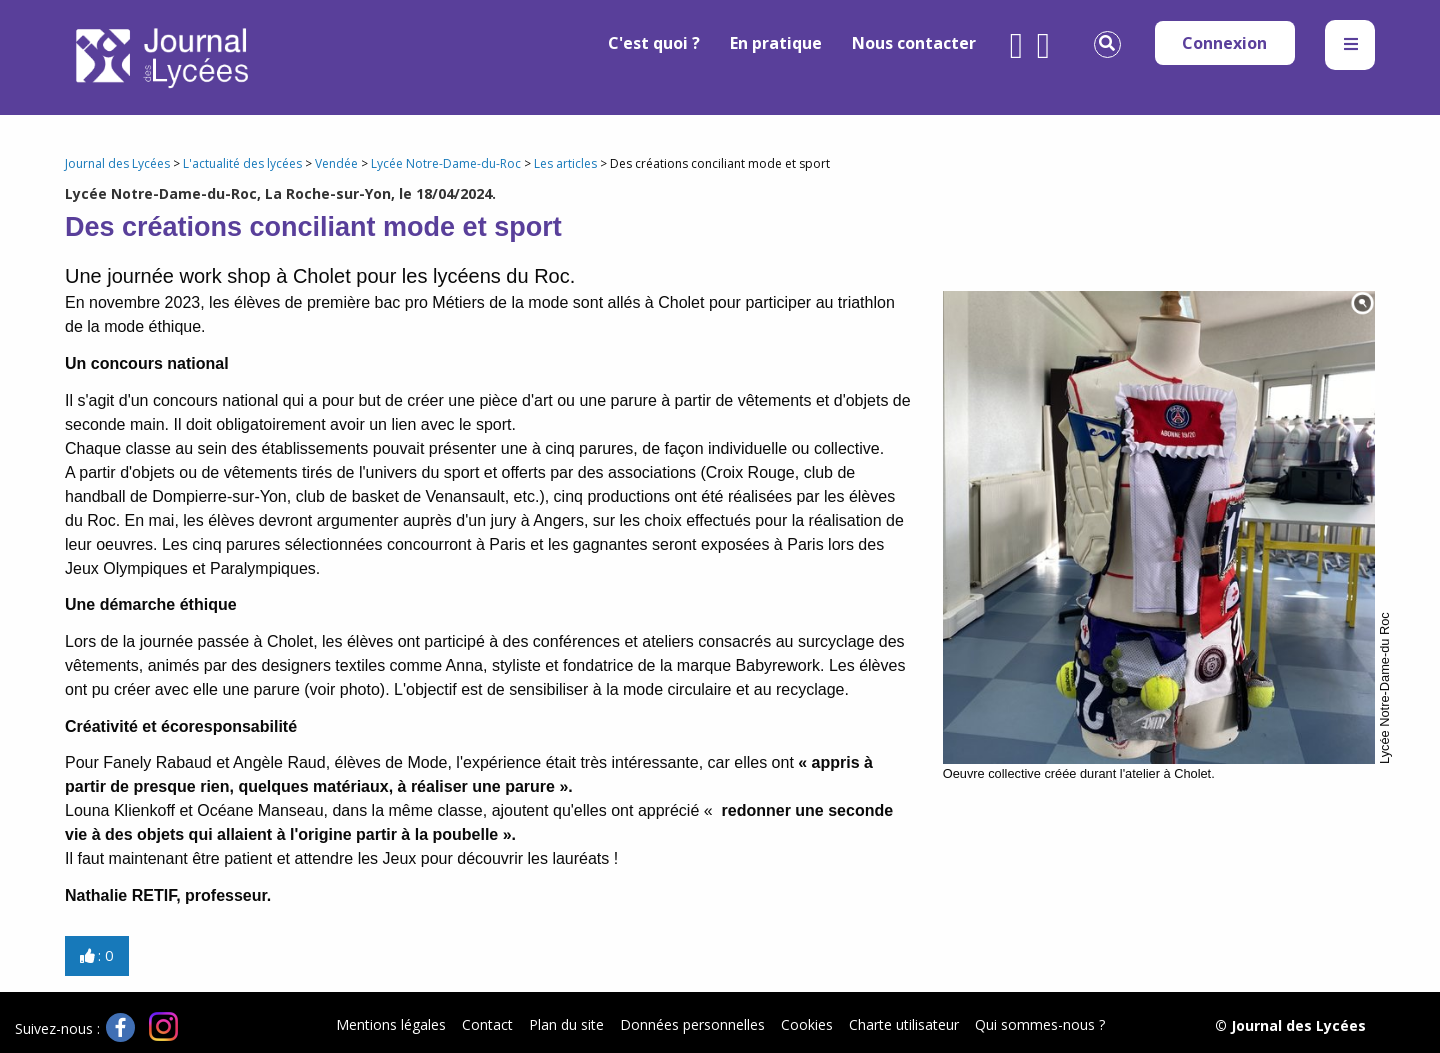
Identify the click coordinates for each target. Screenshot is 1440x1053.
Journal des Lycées (117, 163)
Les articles (565, 163)
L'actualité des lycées (242, 163)
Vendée (336, 163)
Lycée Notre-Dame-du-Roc (446, 163)
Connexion (1224, 43)
